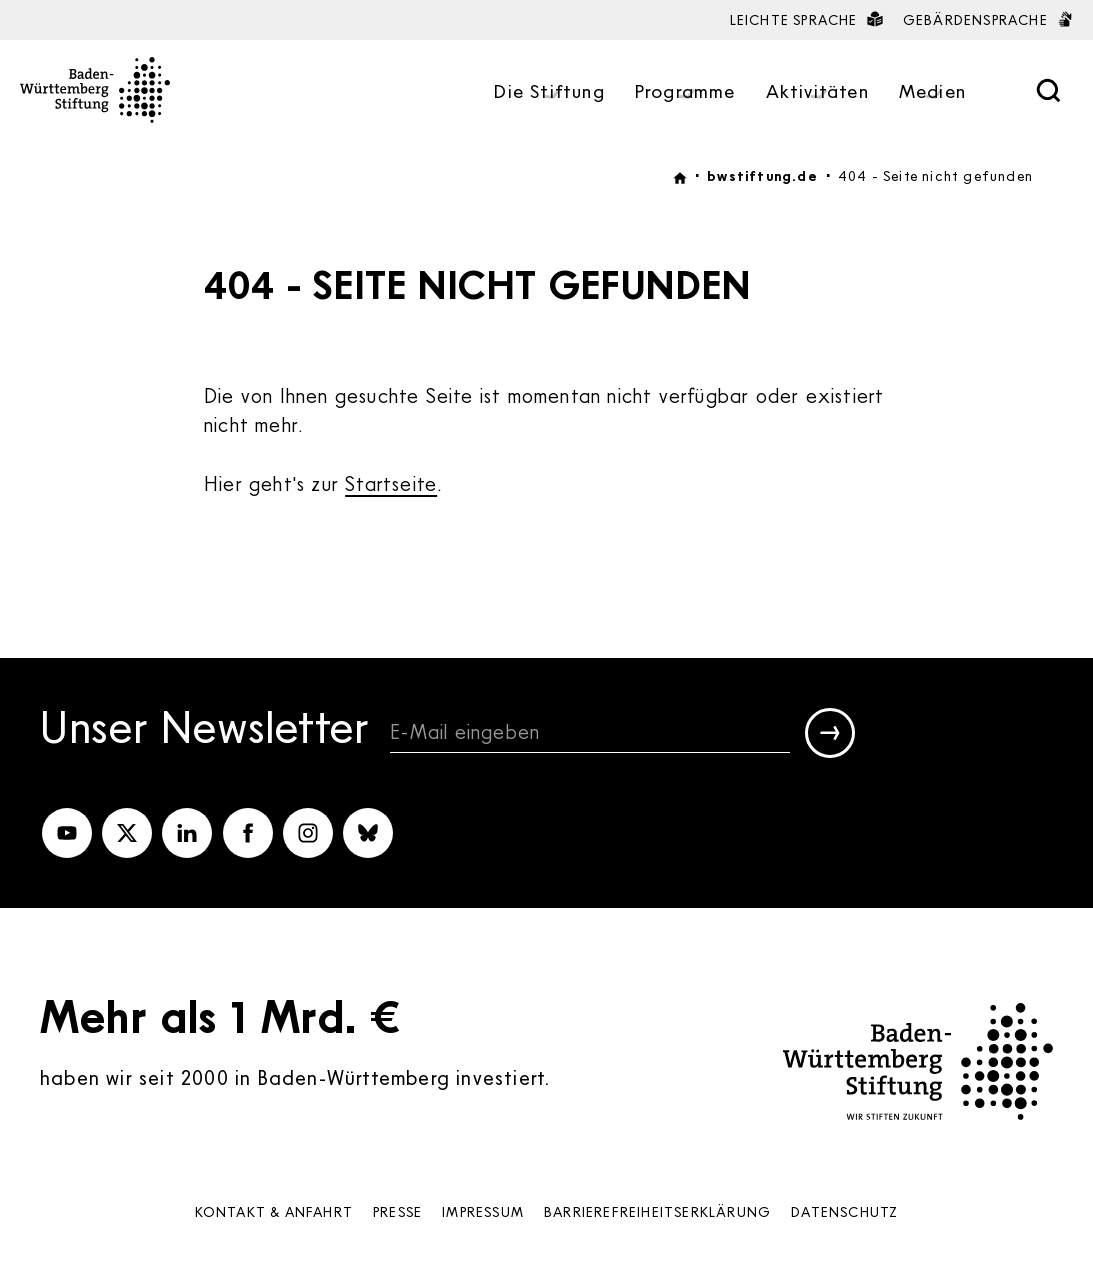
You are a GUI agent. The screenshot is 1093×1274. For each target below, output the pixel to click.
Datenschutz (844, 1211)
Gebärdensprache (988, 19)
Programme (685, 92)
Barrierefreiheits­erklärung (657, 1211)
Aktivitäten (817, 92)
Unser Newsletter (205, 730)
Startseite (391, 483)
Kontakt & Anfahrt (274, 1211)
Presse (397, 1211)
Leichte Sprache (806, 19)
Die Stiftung (549, 92)
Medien (932, 92)
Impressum (483, 1211)
